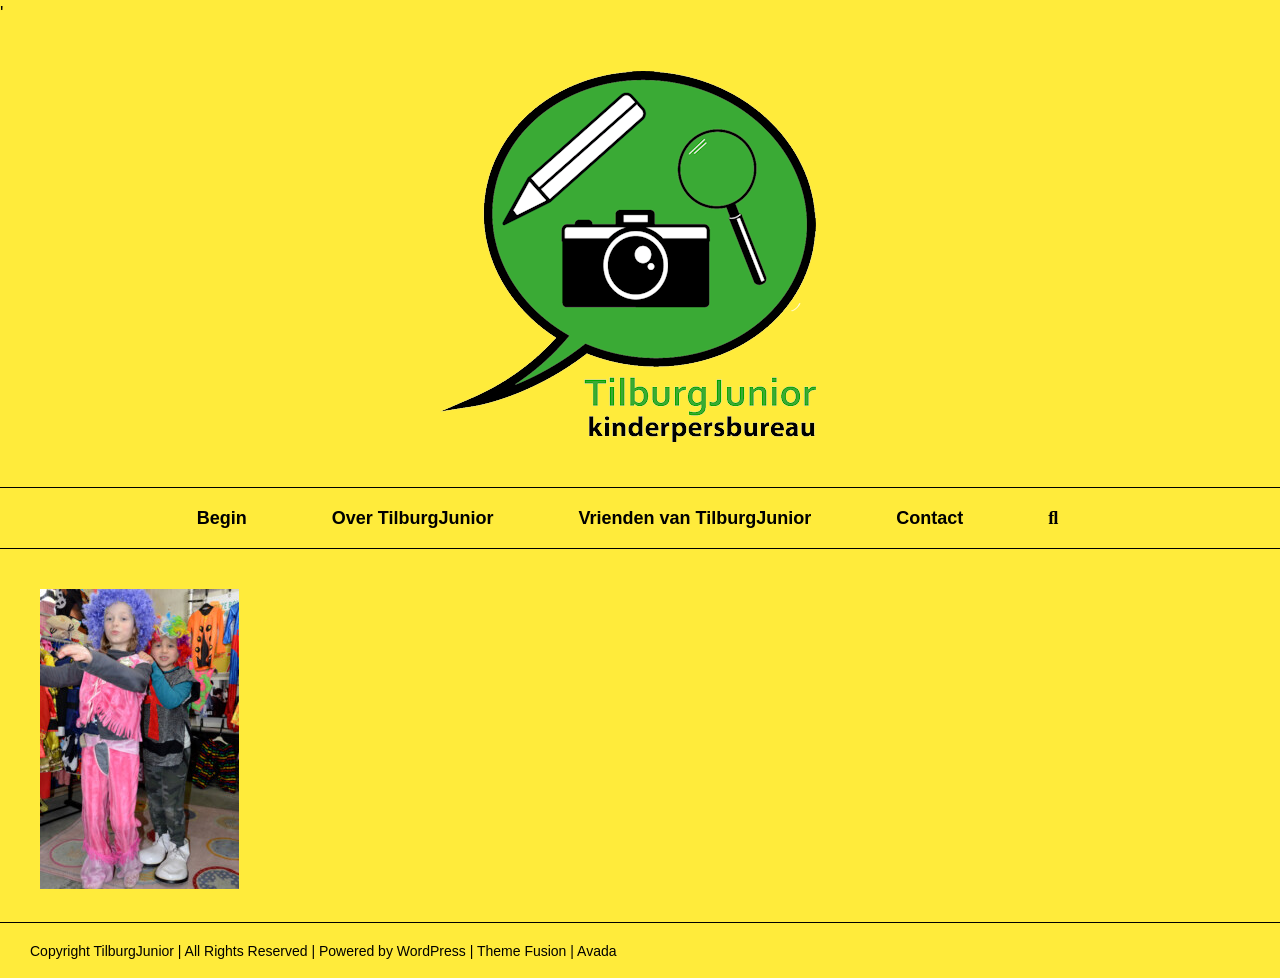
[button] (1053, 518)
